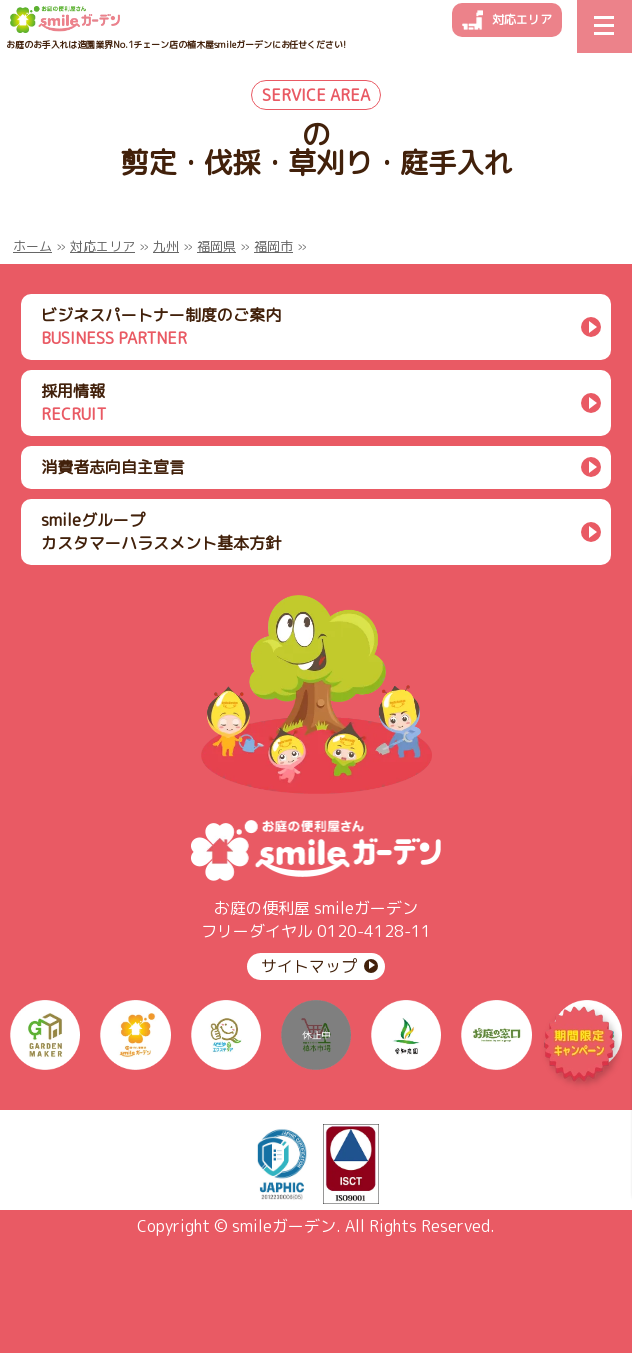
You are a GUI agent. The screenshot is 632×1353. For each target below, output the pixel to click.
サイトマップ (309, 966)
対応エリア (522, 19)
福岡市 (273, 246)
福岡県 (216, 246)
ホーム (32, 246)
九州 (166, 246)
